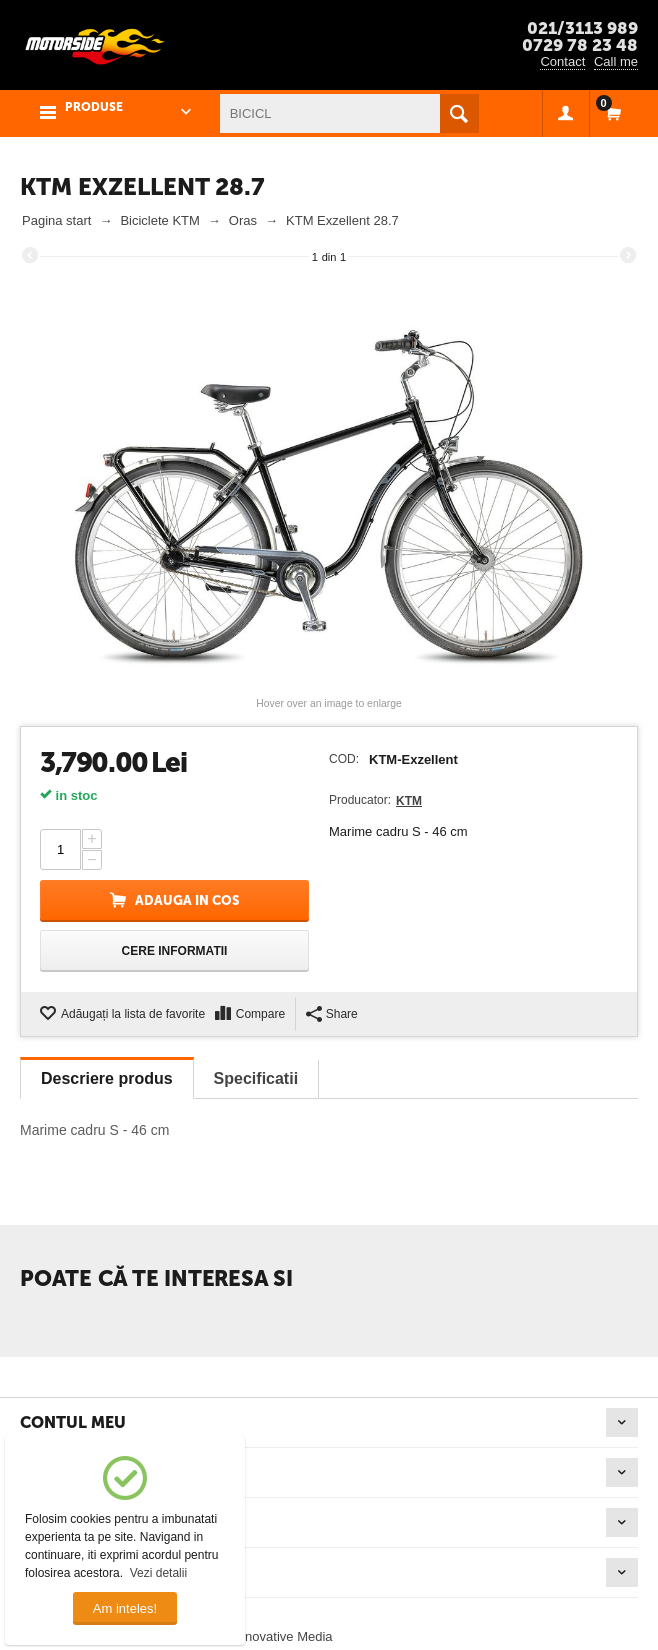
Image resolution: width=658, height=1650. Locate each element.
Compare (260, 1014)
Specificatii (256, 1078)
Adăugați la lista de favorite (133, 1014)
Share (332, 1014)
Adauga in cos (187, 900)
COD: (344, 759)
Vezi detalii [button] (158, 1573)
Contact (562, 61)
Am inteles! (125, 1608)
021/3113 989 (582, 28)
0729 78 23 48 (580, 45)
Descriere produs (107, 1078)
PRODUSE (94, 107)
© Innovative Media (276, 1636)
